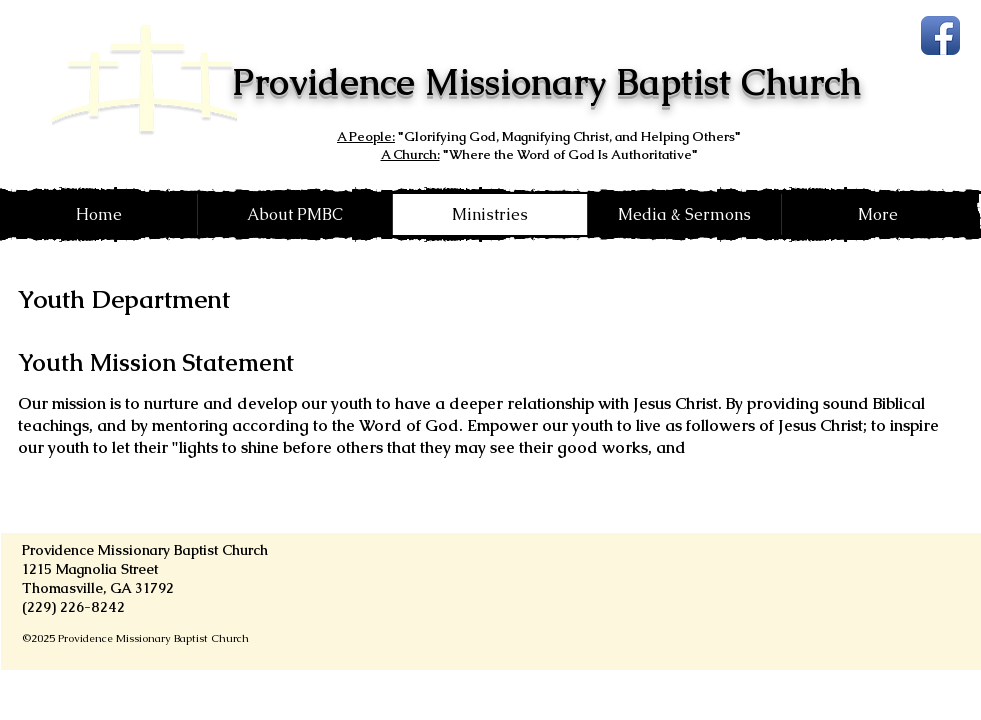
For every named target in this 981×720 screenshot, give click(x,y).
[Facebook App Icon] (940, 35)
